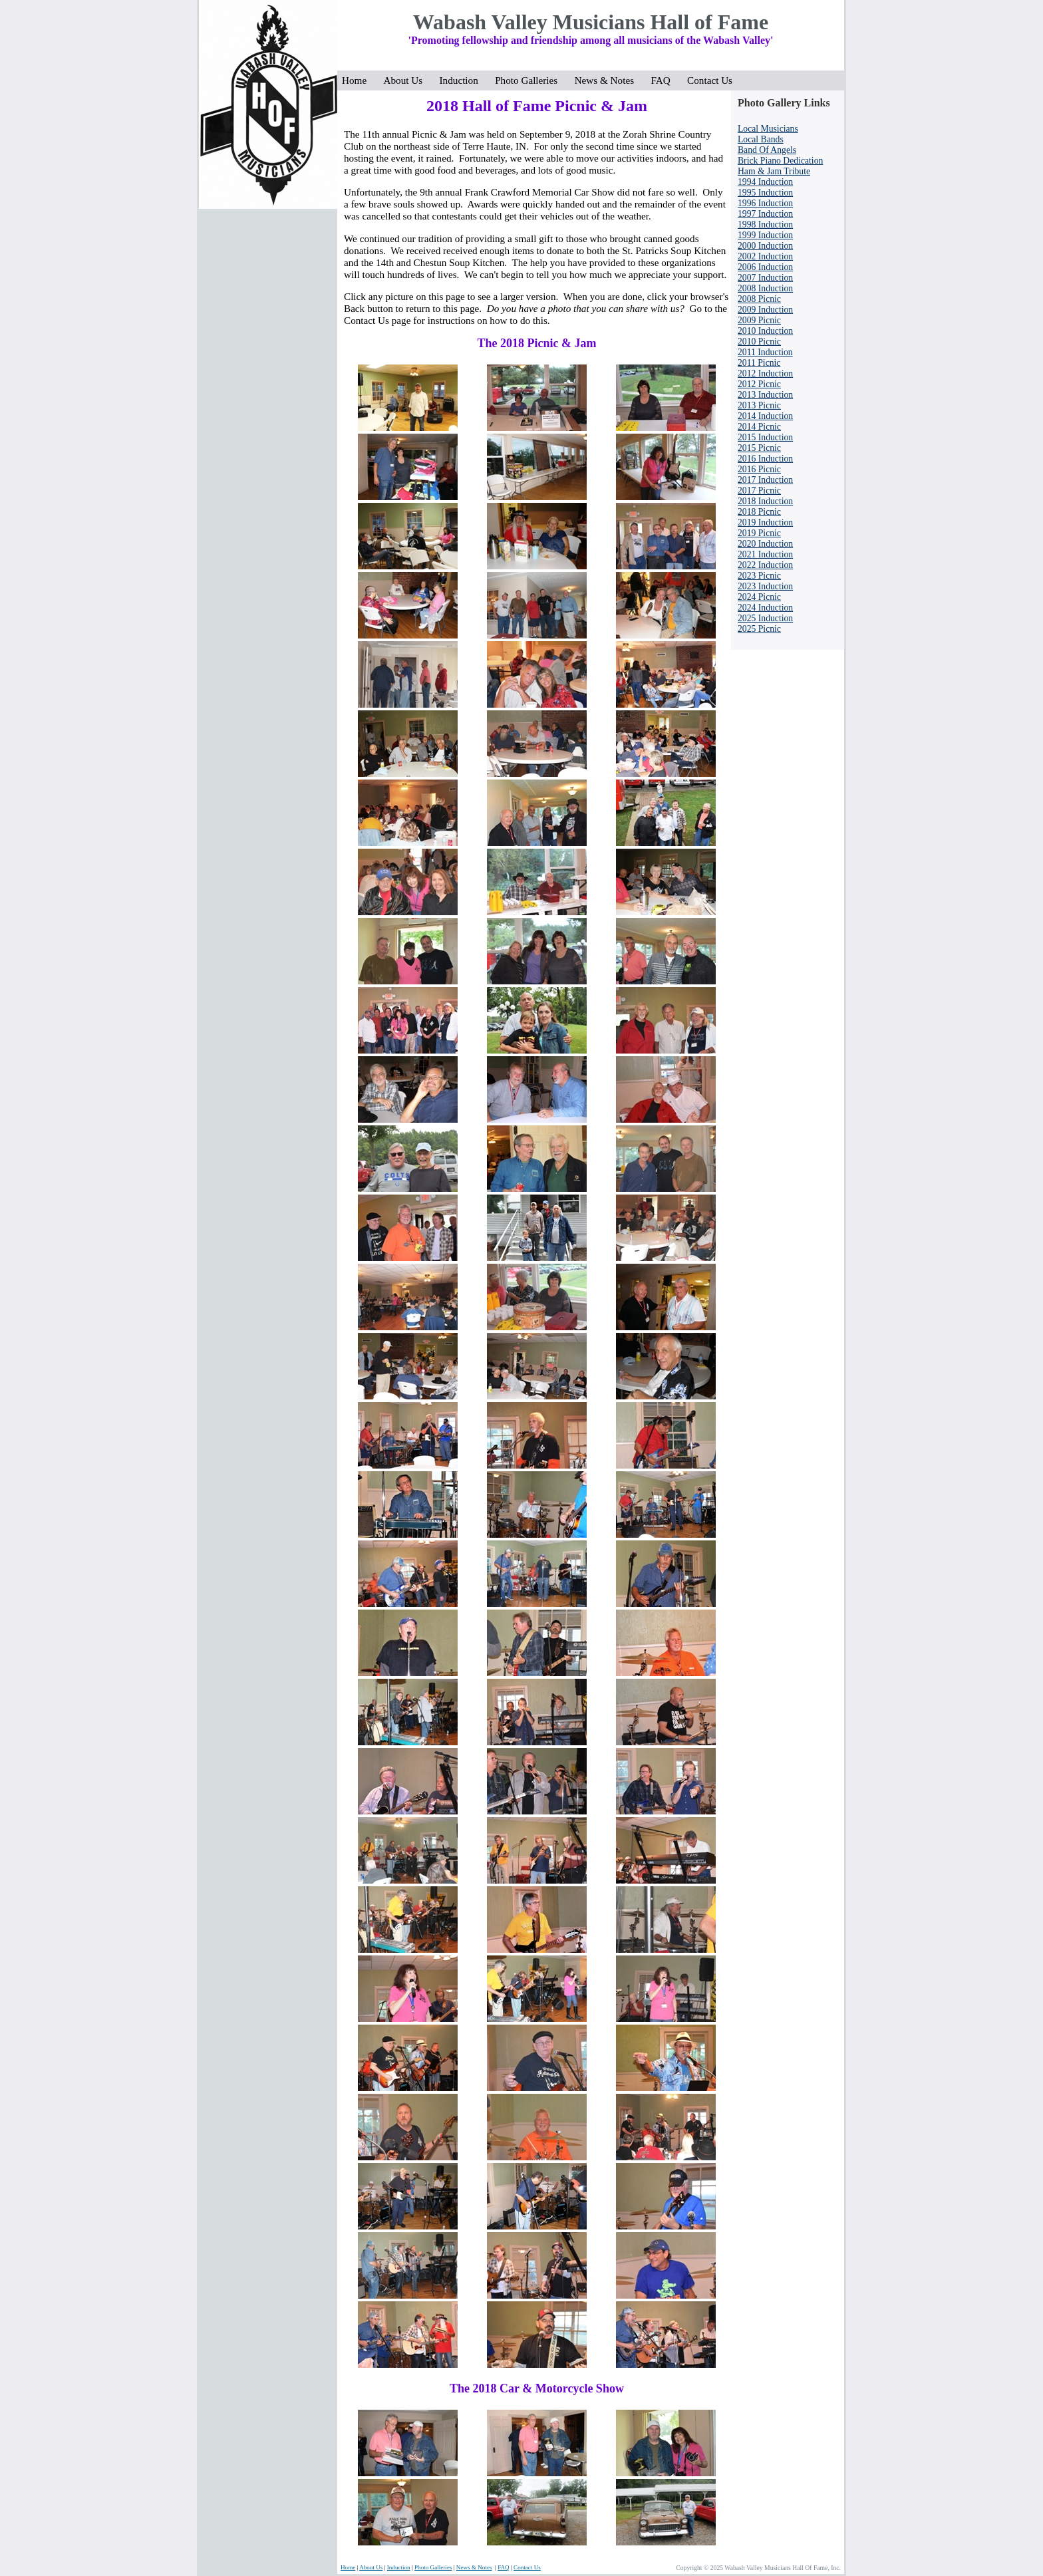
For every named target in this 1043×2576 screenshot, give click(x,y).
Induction (463, 80)
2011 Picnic (759, 363)
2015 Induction (765, 437)
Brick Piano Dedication (780, 161)
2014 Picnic (759, 427)
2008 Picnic (759, 299)
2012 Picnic (759, 384)
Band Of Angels (767, 150)
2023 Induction (765, 586)
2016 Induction (765, 459)
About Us (407, 80)
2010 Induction (765, 331)
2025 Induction (765, 618)
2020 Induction (765, 544)
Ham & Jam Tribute (774, 171)
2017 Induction (765, 480)
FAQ (664, 80)
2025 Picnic (759, 629)
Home (358, 80)
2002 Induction (765, 256)
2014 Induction (765, 416)
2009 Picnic (759, 320)
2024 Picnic (759, 597)
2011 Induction (765, 352)
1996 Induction (765, 203)
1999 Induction (765, 235)
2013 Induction (765, 395)
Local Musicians (768, 129)
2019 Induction (765, 522)
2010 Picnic (759, 342)
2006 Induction (765, 267)
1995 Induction (765, 193)
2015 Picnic (759, 448)
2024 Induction (765, 608)
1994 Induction (765, 182)
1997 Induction (765, 214)
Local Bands (761, 139)
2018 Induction (765, 501)
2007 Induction (765, 278)
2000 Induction (765, 246)
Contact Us (709, 80)
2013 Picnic (759, 405)
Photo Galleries (530, 80)
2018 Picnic (759, 512)
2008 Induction (765, 288)
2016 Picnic (759, 469)
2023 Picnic (759, 576)
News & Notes (608, 80)
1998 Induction (765, 224)
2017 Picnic (759, 491)
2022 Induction (765, 565)
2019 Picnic (759, 533)
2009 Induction (765, 310)
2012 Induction (765, 373)
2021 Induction (765, 554)
